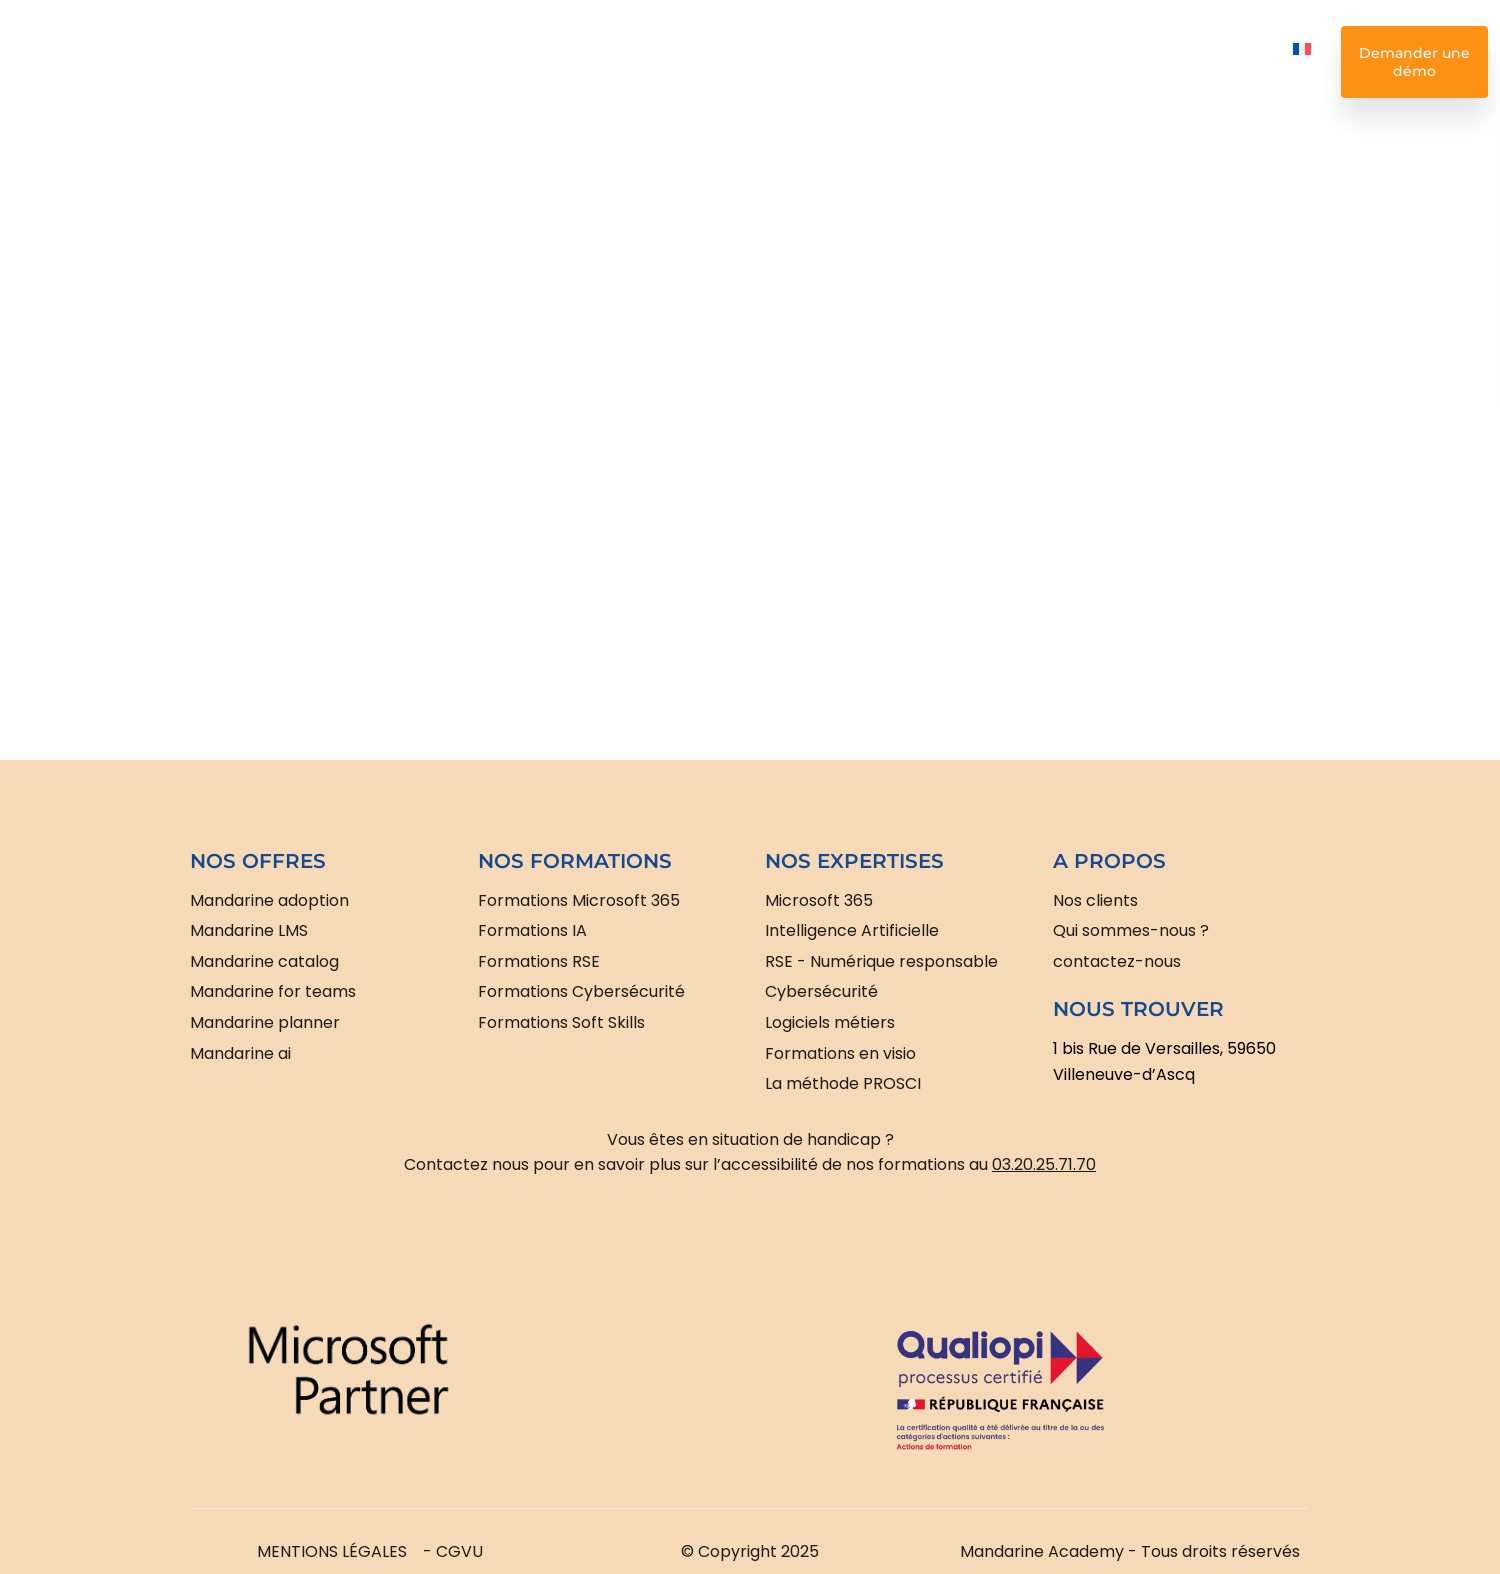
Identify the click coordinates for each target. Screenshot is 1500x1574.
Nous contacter (1205, 62)
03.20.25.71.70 (1044, 1164)
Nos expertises (739, 62)
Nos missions (958, 62)
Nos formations (455, 62)
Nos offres (338, 62)
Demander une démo (1414, 62)
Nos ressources (1079, 62)
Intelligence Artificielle (586, 62)
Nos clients (848, 62)
